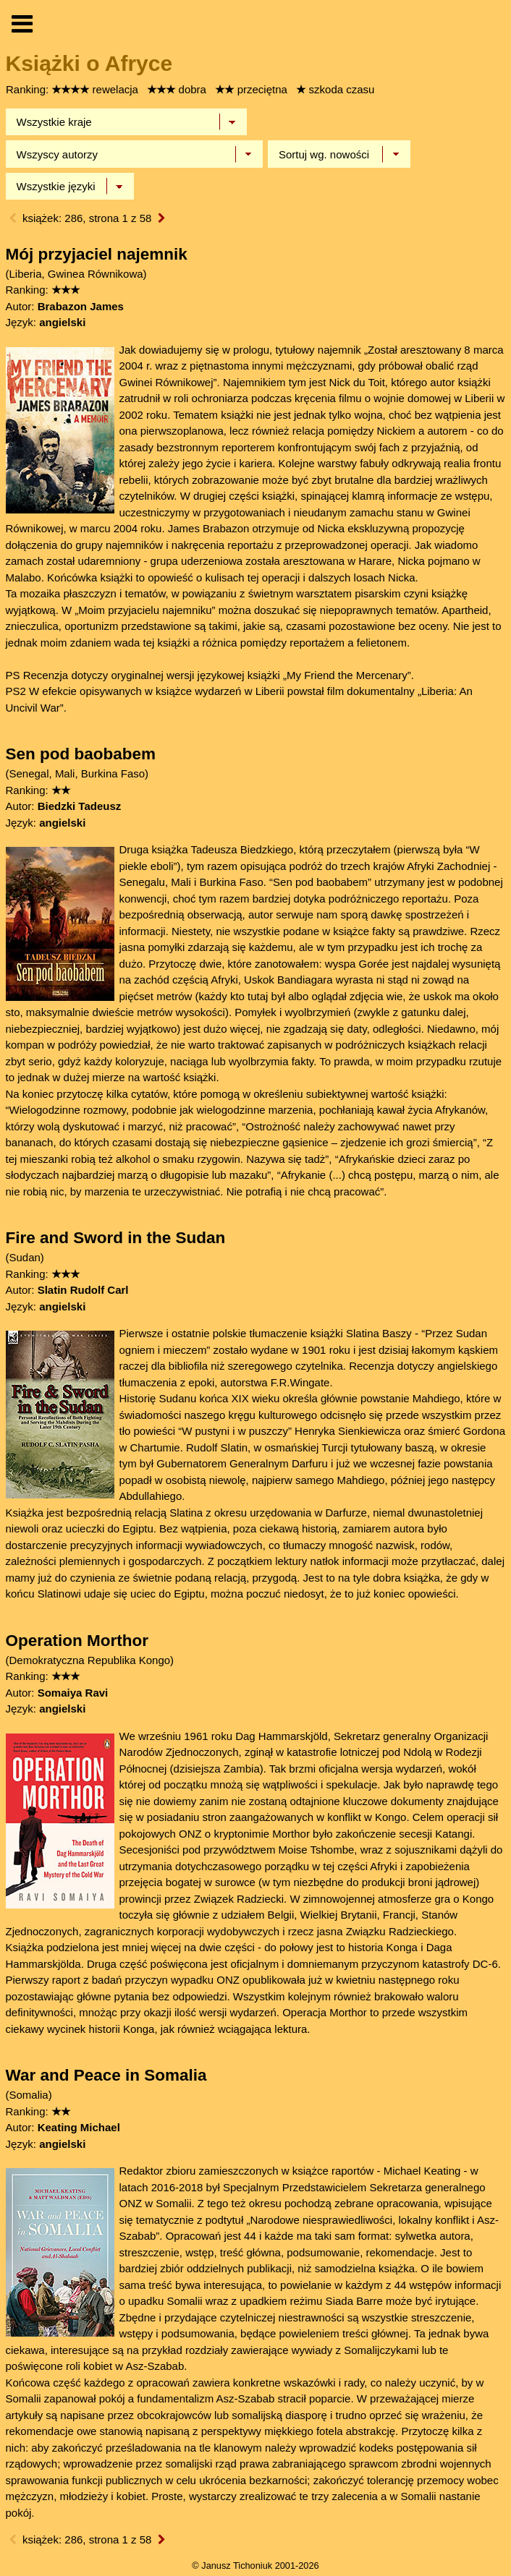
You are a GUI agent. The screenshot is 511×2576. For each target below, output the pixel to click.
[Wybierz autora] (134, 154)
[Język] (70, 186)
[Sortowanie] (339, 154)
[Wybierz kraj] (127, 122)
